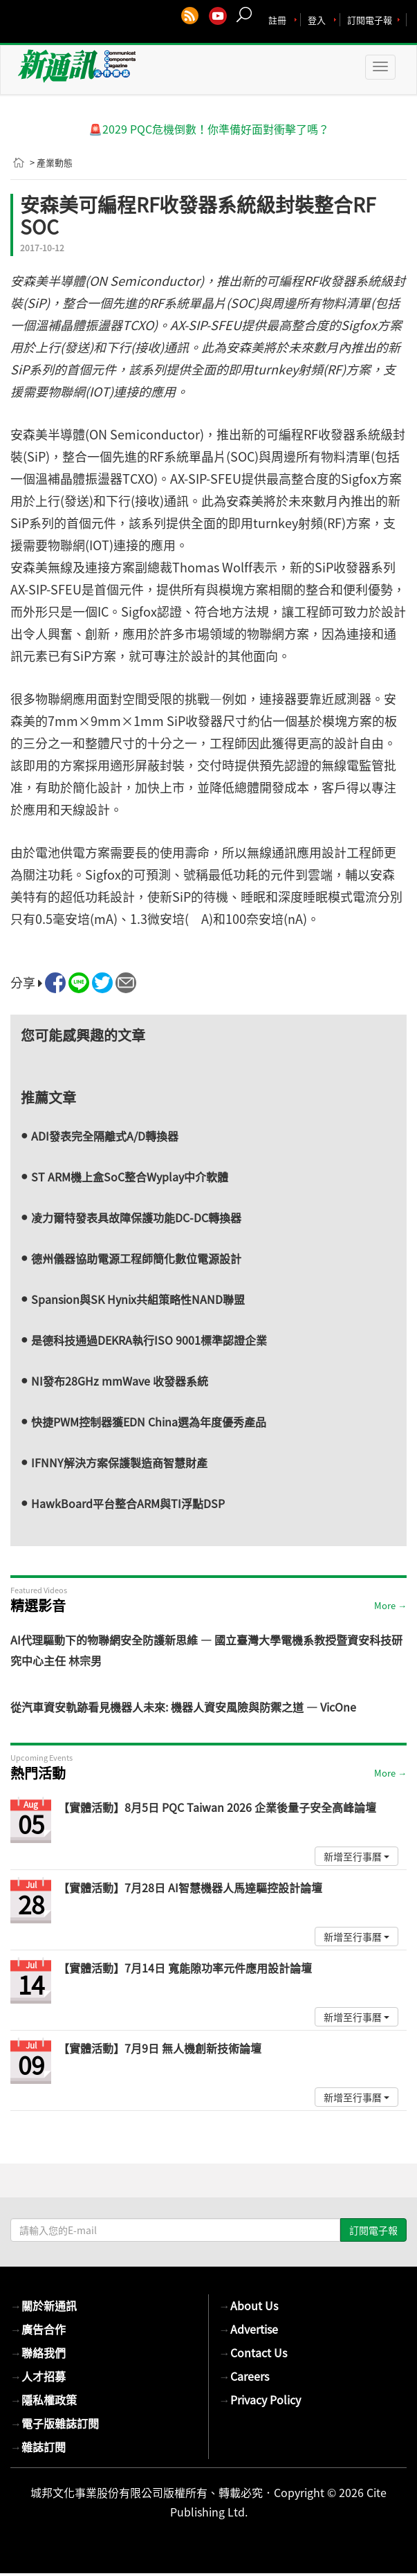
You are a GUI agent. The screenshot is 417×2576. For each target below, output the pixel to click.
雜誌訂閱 (38, 2446)
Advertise (248, 2329)
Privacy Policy (260, 2399)
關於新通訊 (43, 2305)
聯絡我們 (38, 2352)
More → (390, 1605)
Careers (244, 2376)
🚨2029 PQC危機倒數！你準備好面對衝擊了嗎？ (209, 128)
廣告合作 (38, 2329)
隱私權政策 (43, 2399)
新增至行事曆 (356, 1856)
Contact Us (253, 2352)
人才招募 (38, 2376)
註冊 (277, 19)
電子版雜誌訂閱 (54, 2423)
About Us (248, 2305)
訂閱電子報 (369, 19)
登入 (317, 19)
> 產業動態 (51, 162)
